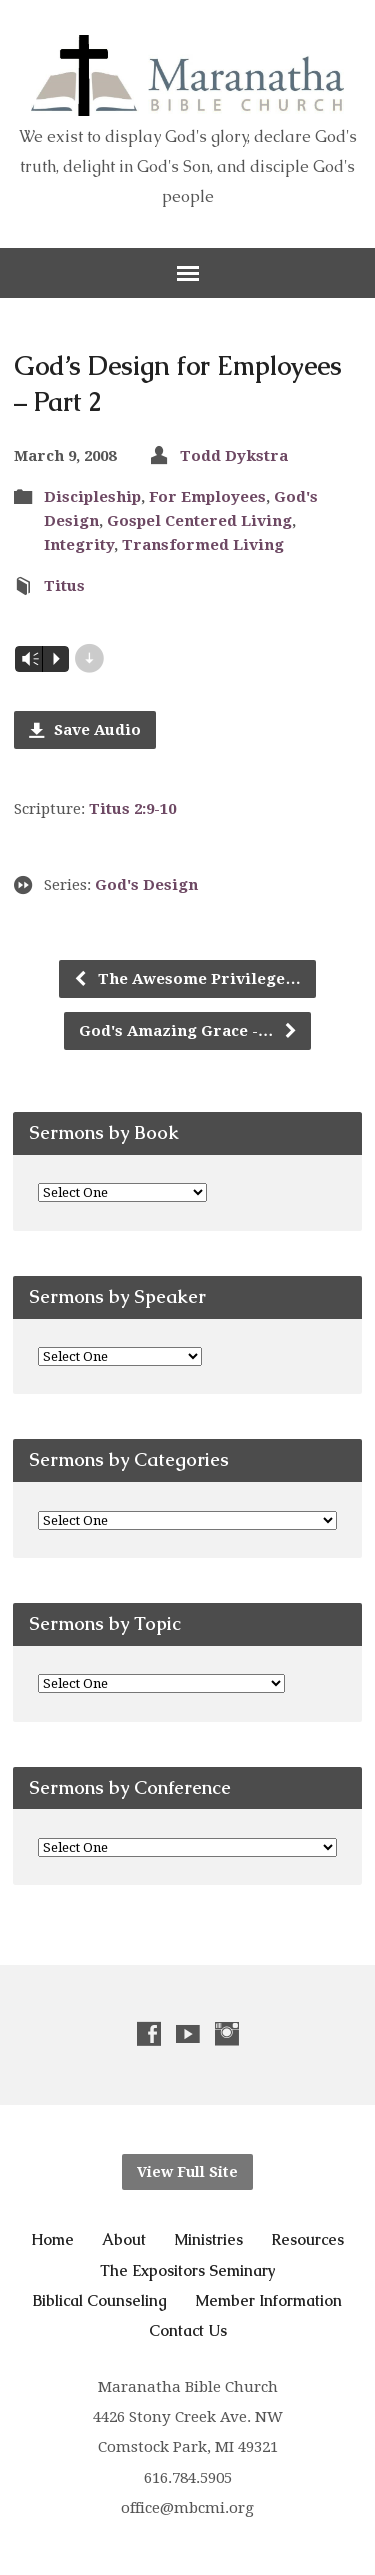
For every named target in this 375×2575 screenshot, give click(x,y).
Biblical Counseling (100, 2300)
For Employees (207, 497)
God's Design (146, 885)
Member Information (268, 2300)
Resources (307, 2239)
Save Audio (85, 730)
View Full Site (187, 2172)
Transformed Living (203, 545)
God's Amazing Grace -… (188, 1031)
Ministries (208, 2239)
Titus (64, 586)
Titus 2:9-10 (132, 809)
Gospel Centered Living (199, 521)
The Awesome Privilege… (186, 979)
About (124, 2239)
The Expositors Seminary (188, 2270)
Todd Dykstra (234, 456)
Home (52, 2239)
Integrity (79, 545)
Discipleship (92, 497)
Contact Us (188, 2330)
